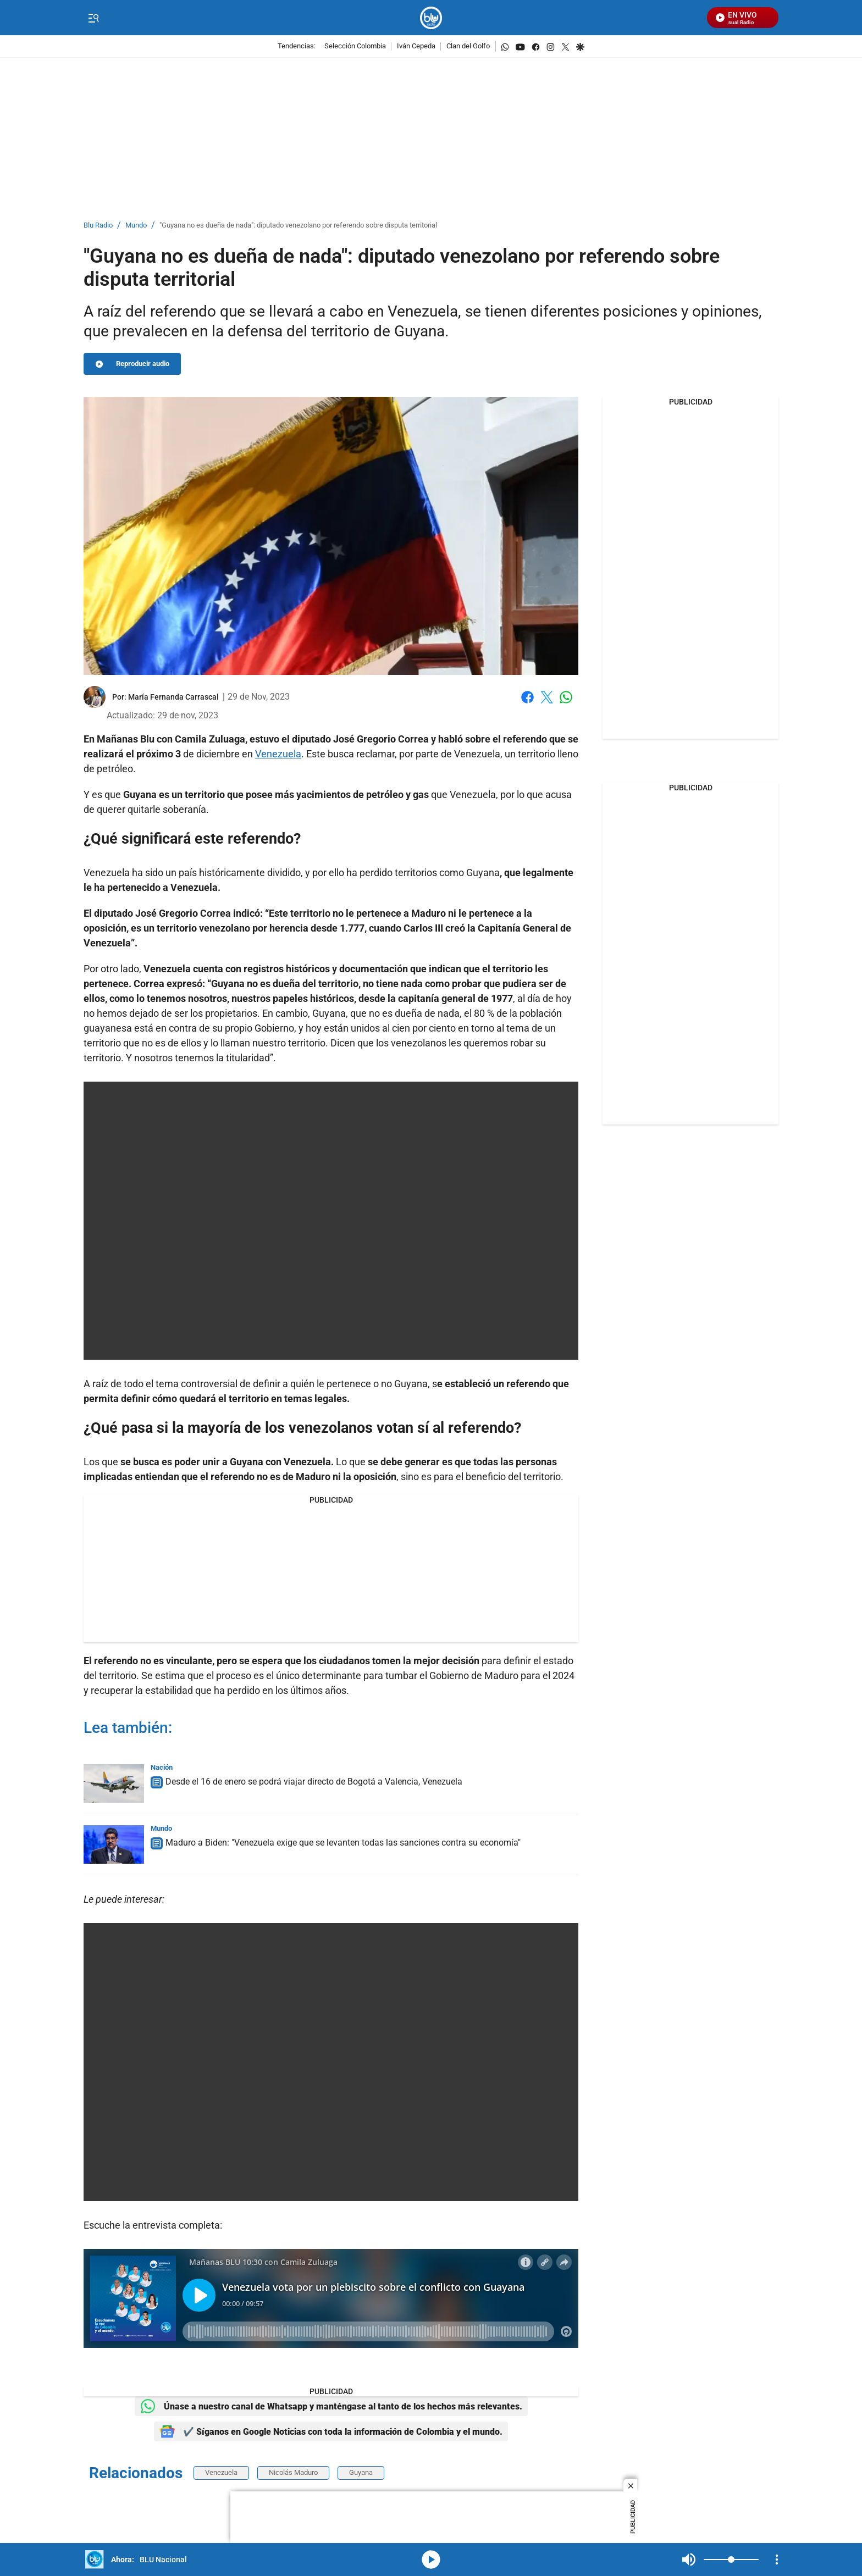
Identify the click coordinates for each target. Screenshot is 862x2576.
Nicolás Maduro (293, 2472)
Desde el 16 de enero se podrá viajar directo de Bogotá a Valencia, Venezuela (313, 1781)
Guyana (483, 872)
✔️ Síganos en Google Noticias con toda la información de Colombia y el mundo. (330, 2431)
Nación (162, 1767)
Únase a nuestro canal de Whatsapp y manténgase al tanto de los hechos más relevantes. (331, 2406)
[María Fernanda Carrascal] (173, 697)
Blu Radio (98, 225)
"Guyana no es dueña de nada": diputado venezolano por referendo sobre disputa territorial (298, 225)
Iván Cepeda (416, 46)
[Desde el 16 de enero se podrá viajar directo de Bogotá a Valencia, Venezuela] (114, 1783)
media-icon (431, 2559)
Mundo (136, 225)
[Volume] (731, 2559)
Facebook (527, 697)
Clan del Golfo (468, 46)
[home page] (431, 18)
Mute (688, 2559)
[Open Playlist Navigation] (776, 2559)
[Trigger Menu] (93, 18)
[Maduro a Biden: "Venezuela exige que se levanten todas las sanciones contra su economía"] (114, 1844)
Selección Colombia (355, 46)
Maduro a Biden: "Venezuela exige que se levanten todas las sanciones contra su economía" (343, 1842)
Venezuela (278, 754)
